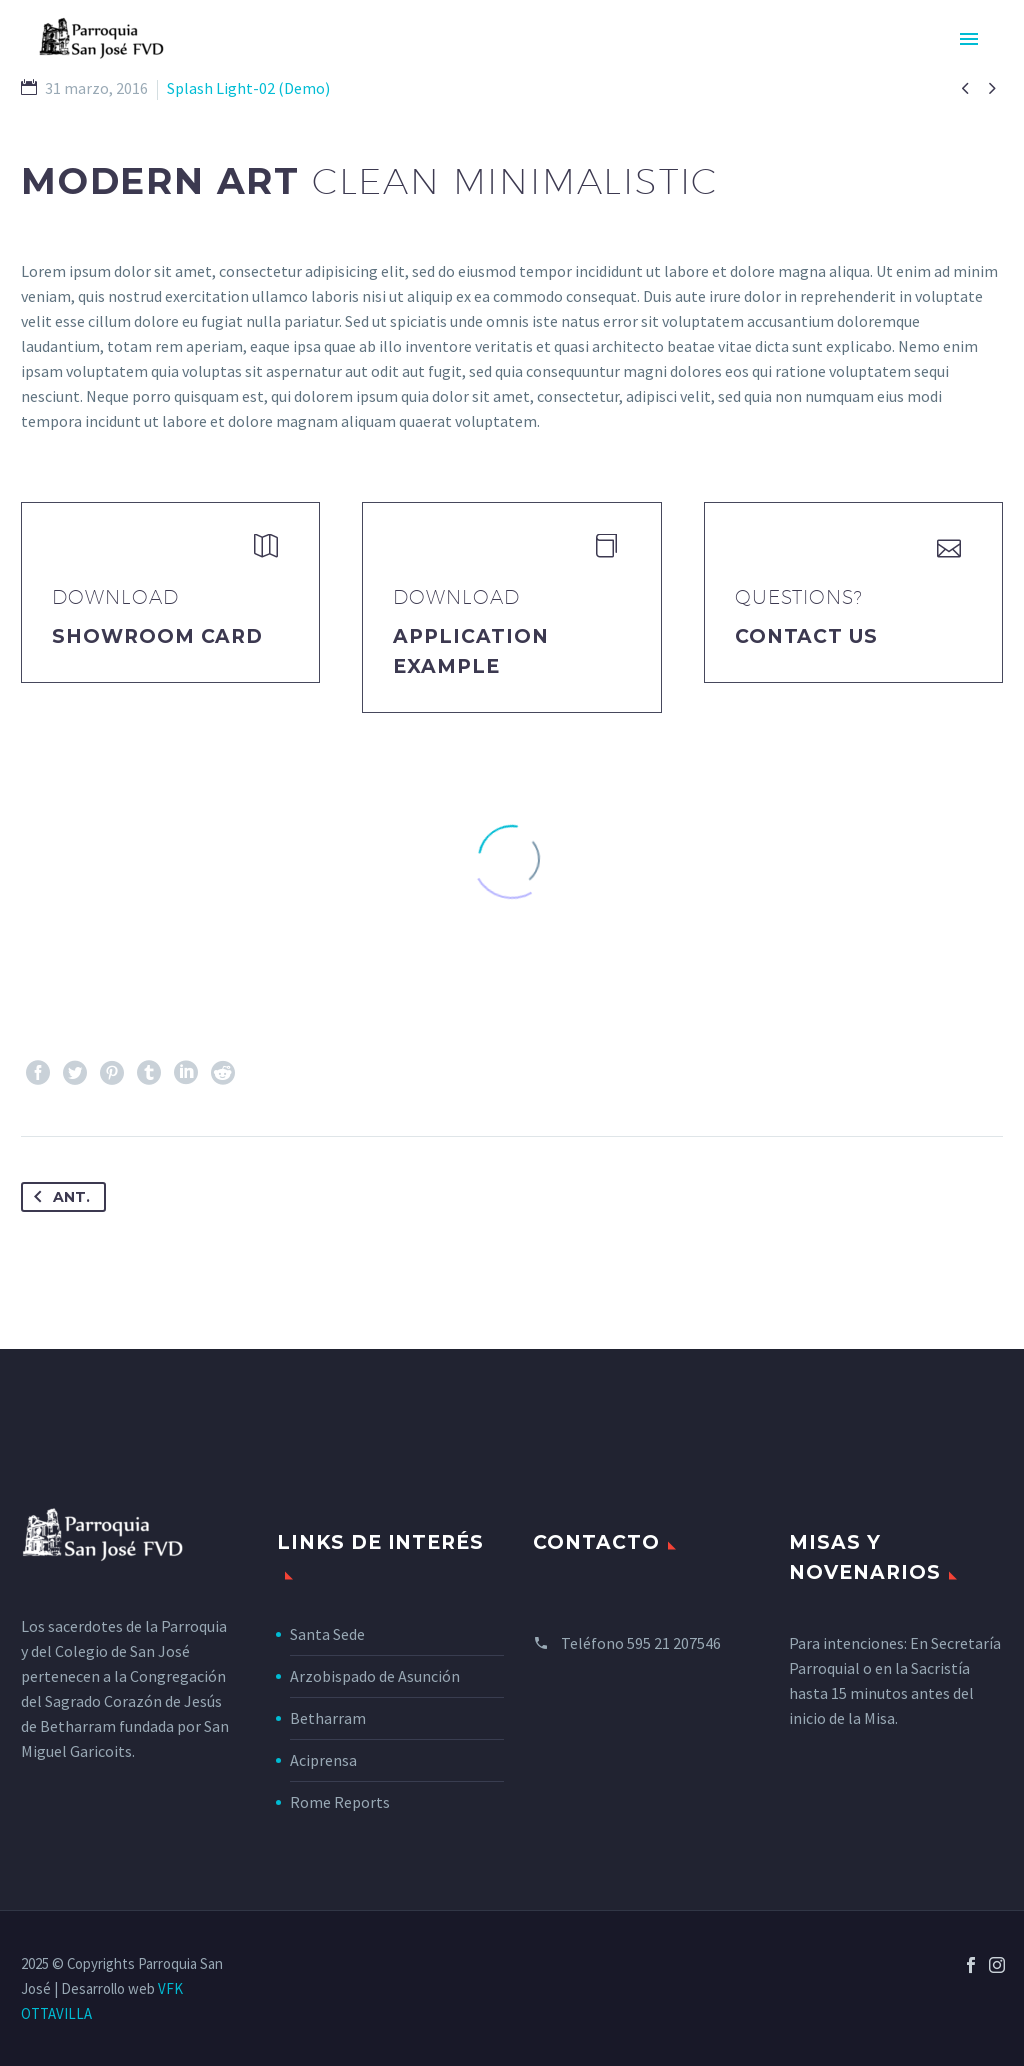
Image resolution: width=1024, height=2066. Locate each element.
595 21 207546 (674, 1643)
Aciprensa (323, 1760)
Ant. (58, 1197)
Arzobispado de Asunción (375, 1676)
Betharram (328, 1718)
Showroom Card (157, 636)
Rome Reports (340, 1802)
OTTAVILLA (56, 2013)
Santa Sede (327, 1634)
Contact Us (807, 636)
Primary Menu (969, 39)
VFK (170, 1988)
